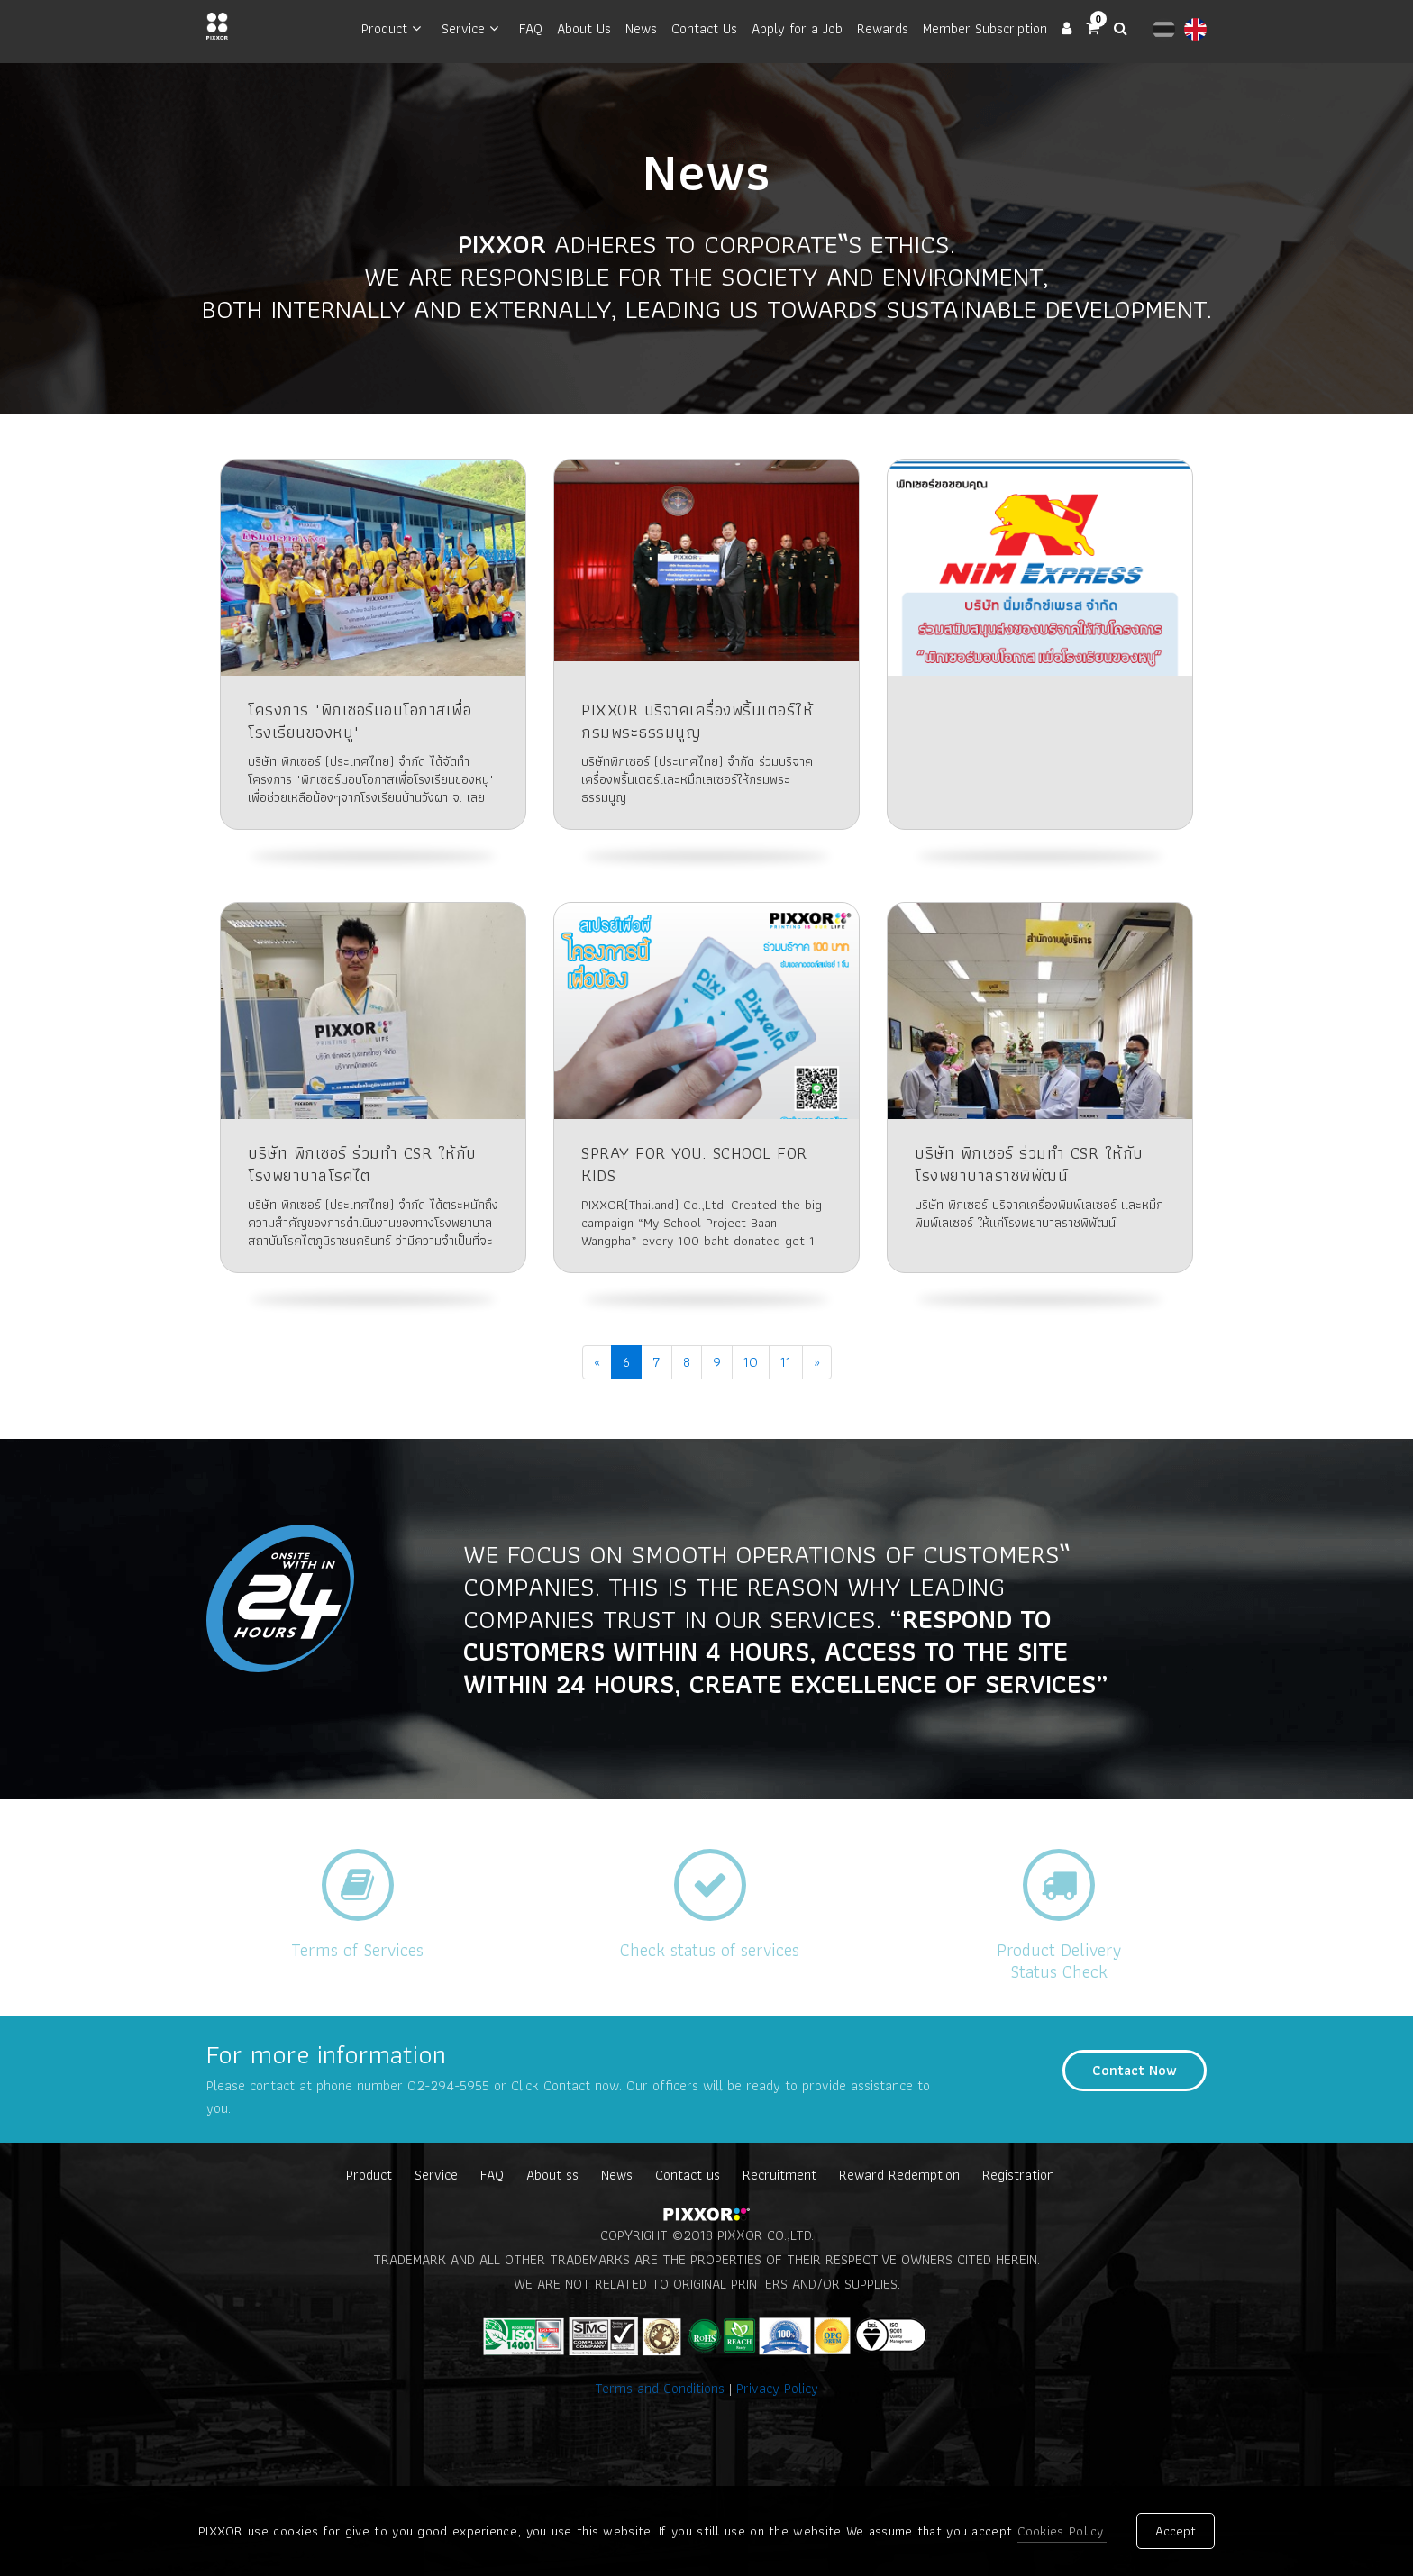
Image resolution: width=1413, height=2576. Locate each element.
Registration (1018, 2174)
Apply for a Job (797, 28)
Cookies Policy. (1062, 2532)
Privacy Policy (777, 2388)
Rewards (882, 28)
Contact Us (704, 28)
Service (463, 28)
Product (384, 28)
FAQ (530, 28)
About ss (552, 2174)
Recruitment (779, 2174)
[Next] (817, 1362)
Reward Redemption (899, 2174)
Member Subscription (985, 28)
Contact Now (1134, 2070)
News (641, 28)
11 (785, 1362)
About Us (584, 28)
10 (750, 1362)
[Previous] (597, 1362)
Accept (1175, 2532)
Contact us (687, 2174)
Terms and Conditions (662, 2388)
